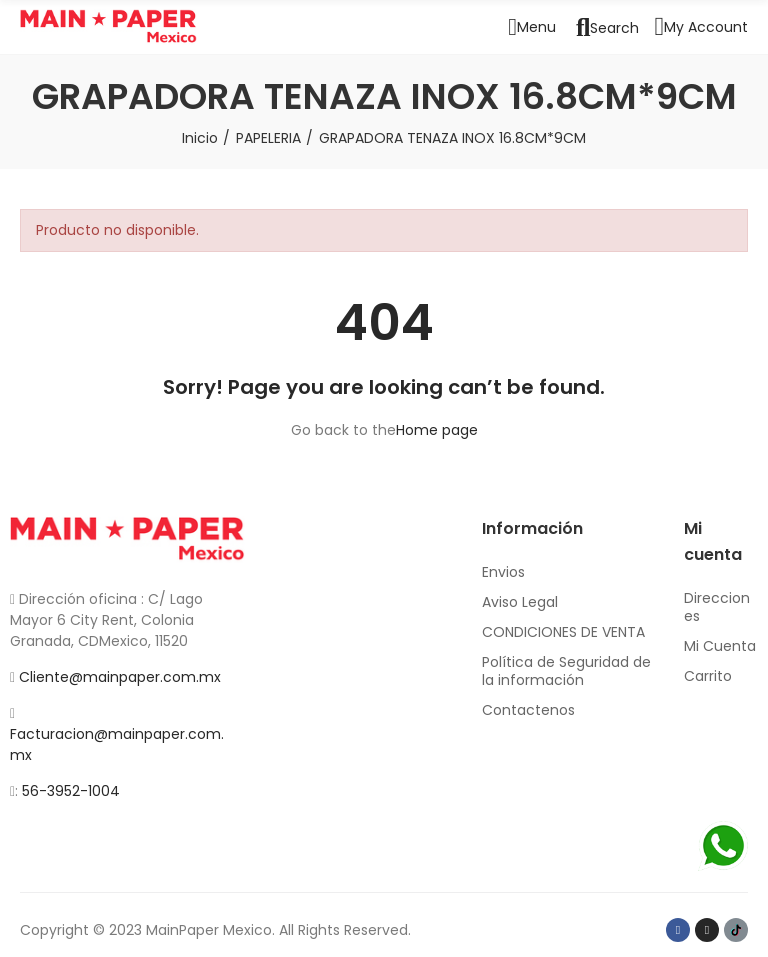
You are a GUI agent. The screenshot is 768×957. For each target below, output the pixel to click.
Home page (437, 430)
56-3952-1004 (71, 791)
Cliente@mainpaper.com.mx (120, 677)
